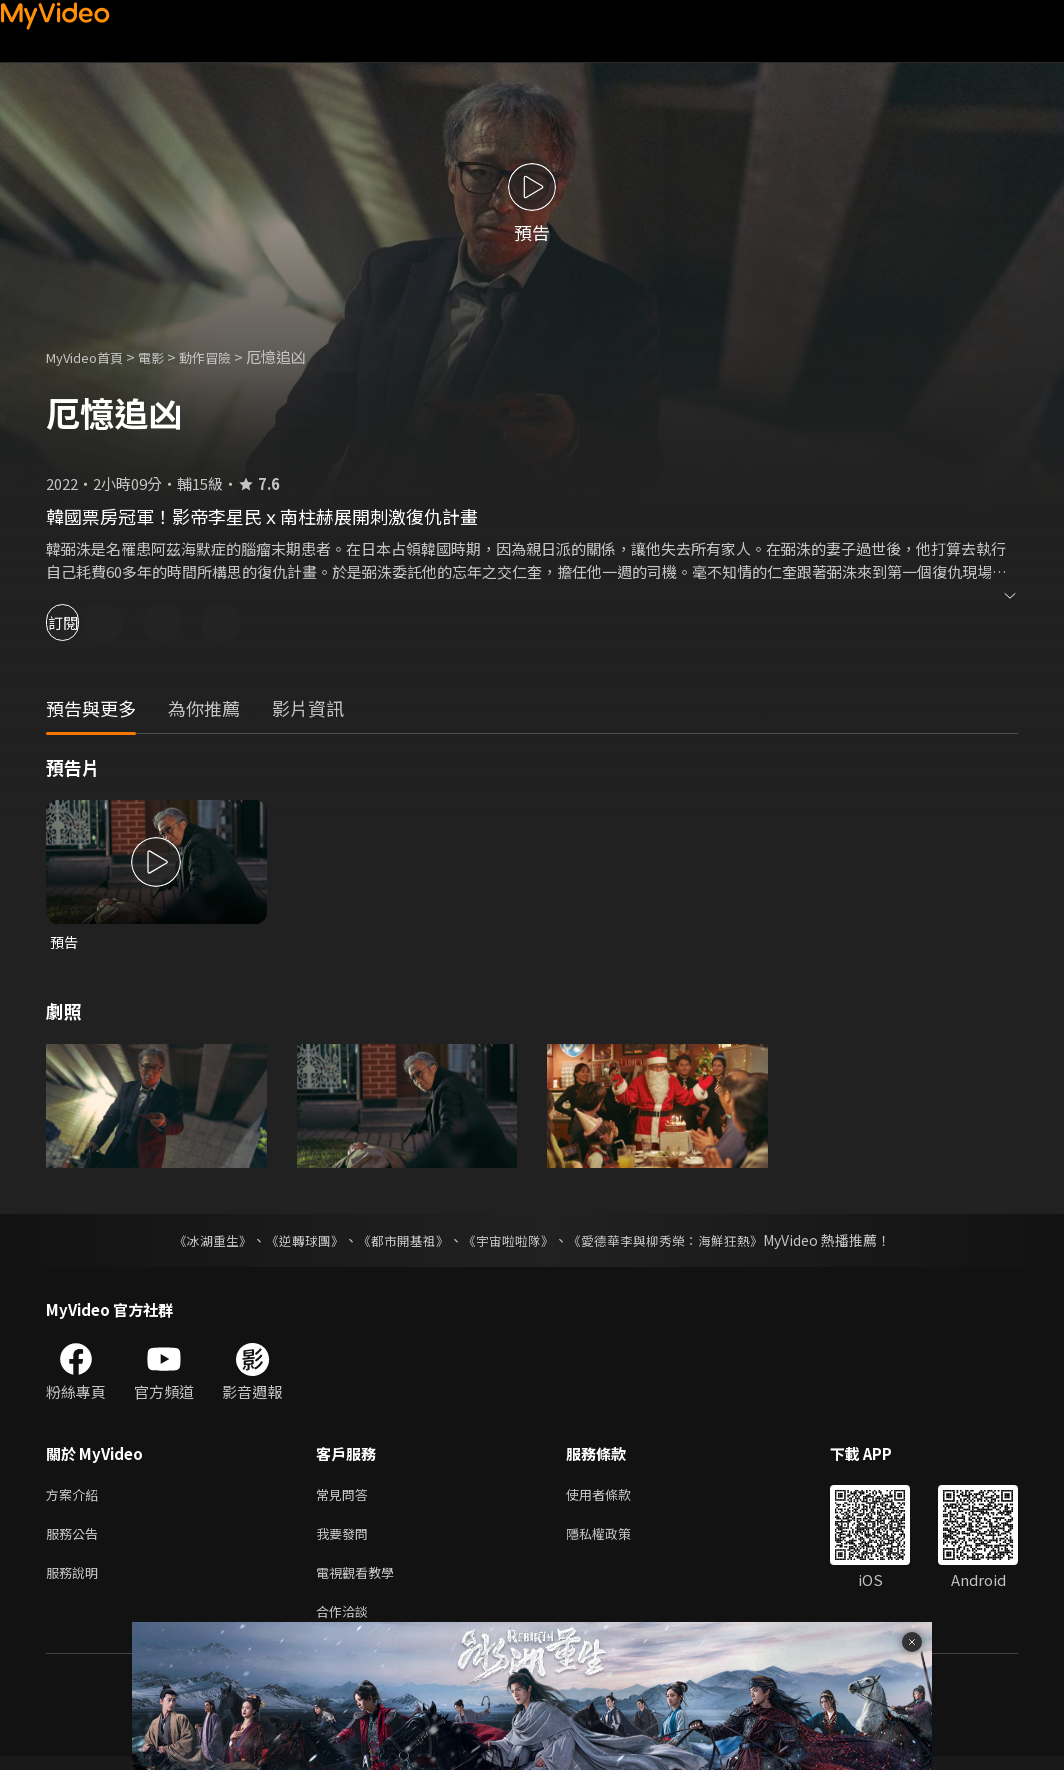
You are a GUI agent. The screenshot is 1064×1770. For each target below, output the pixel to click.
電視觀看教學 (361, 1581)
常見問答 (346, 1497)
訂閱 (86, 622)
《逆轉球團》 (293, 1242)
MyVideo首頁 (91, 356)
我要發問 (346, 1539)
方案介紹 (76, 1497)
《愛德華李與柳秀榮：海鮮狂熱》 (678, 1242)
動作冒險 (227, 356)
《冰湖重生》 (195, 1242)
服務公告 (76, 1539)
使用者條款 (615, 1497)
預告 (65, 942)
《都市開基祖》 (398, 1242)
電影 (167, 356)
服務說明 (76, 1581)
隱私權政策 (615, 1539)
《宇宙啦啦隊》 (510, 1242)
